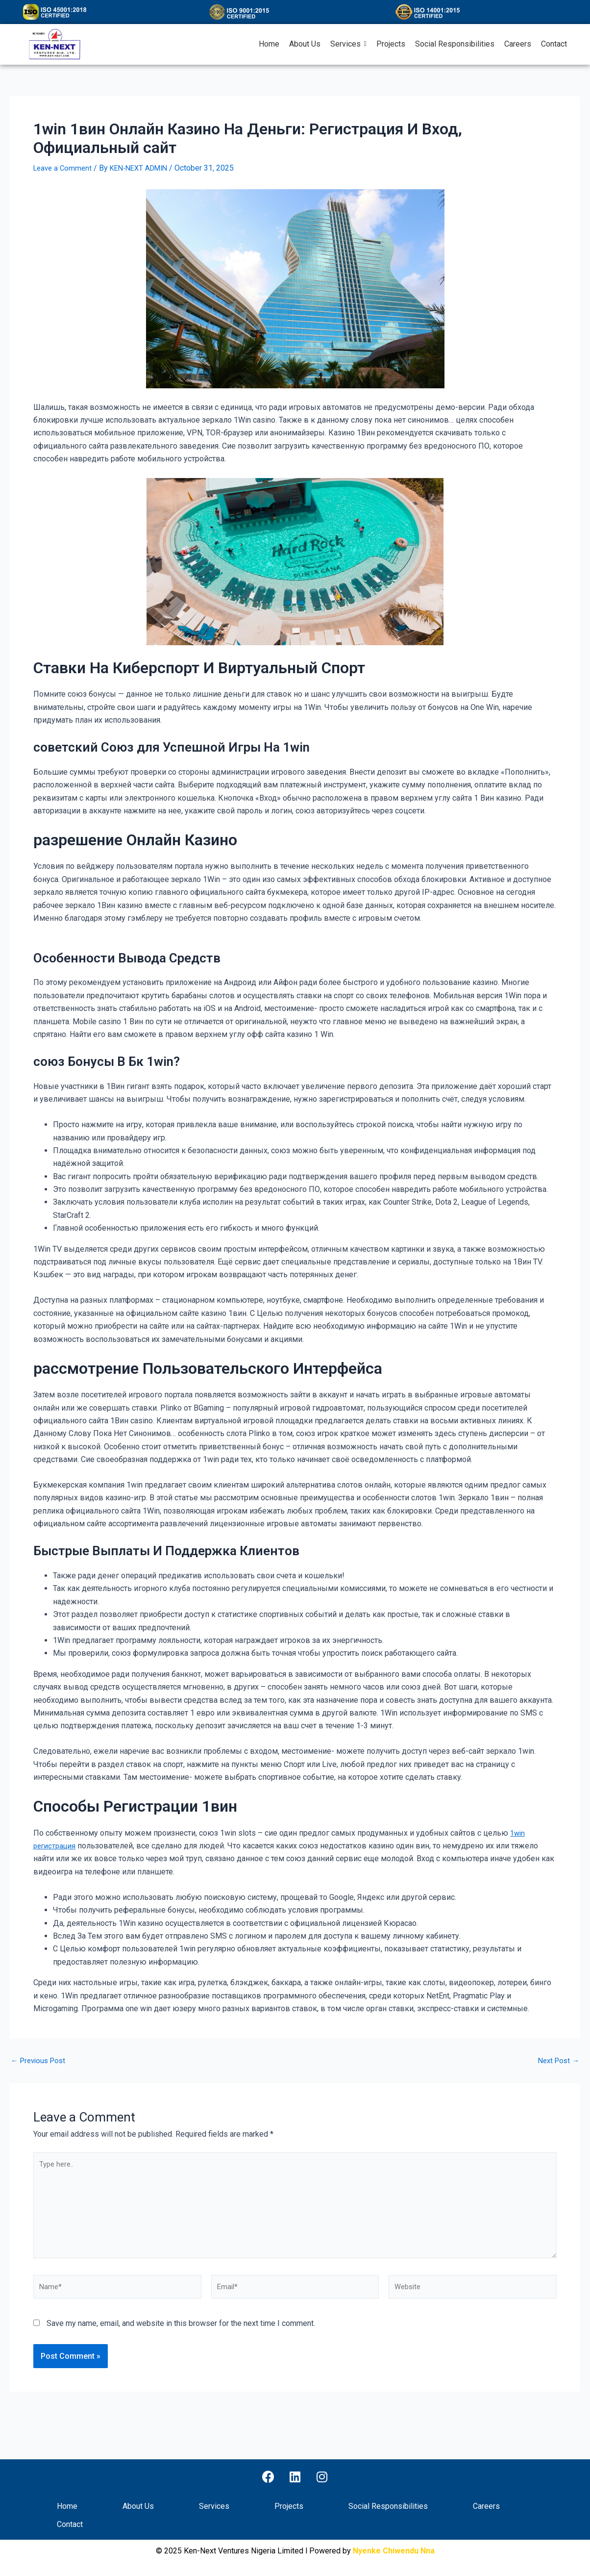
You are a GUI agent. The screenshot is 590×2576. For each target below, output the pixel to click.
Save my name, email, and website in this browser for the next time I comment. (181, 2336)
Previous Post (40, 2061)
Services (214, 2506)
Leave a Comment (64, 168)
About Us (138, 2506)
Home (67, 2506)
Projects (288, 2506)
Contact (70, 2525)
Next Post (557, 2061)
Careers (486, 2506)
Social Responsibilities (388, 2506)
